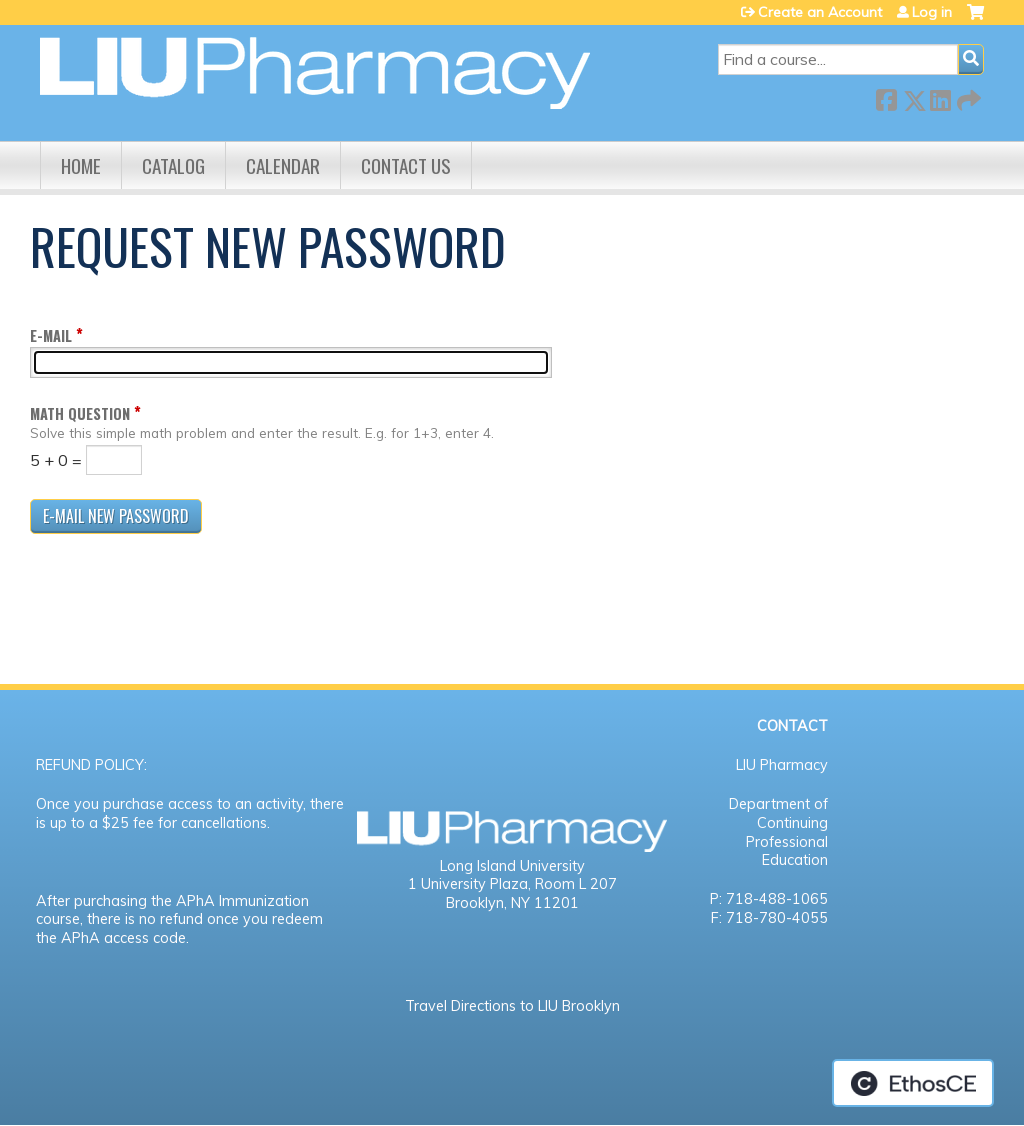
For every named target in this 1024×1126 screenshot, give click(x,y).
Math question (80, 413)
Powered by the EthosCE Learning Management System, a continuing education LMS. (913, 1083)
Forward (967, 96)
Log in (932, 12)
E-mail (51, 335)
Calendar (283, 165)
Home (81, 165)
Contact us (406, 165)
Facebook (886, 96)
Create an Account (820, 12)
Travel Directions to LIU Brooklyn (512, 1006)
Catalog (173, 165)
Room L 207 (576, 884)
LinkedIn (940, 96)
